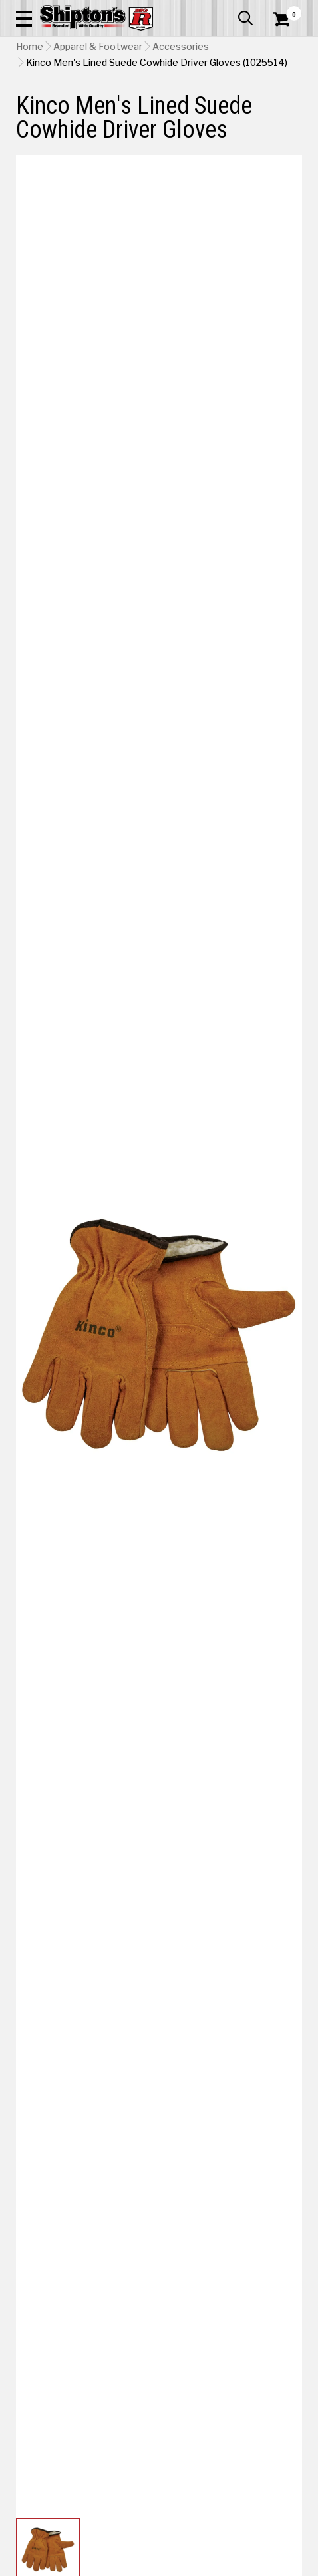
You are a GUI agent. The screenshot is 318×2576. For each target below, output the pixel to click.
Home (29, 46)
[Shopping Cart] (287, 19)
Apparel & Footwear (97, 46)
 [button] (245, 18)
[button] (24, 18)
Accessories (180, 46)
